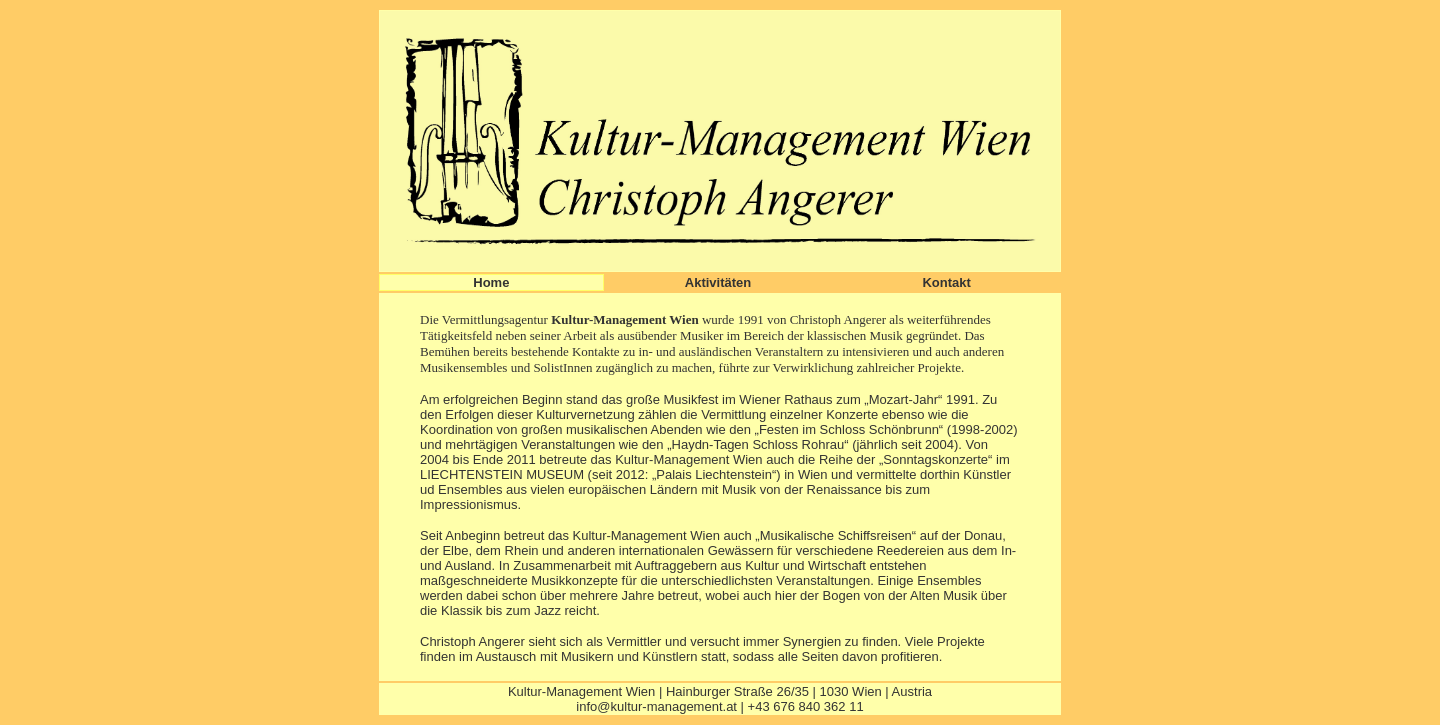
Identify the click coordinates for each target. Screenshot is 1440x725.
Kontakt (946, 282)
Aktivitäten (718, 282)
